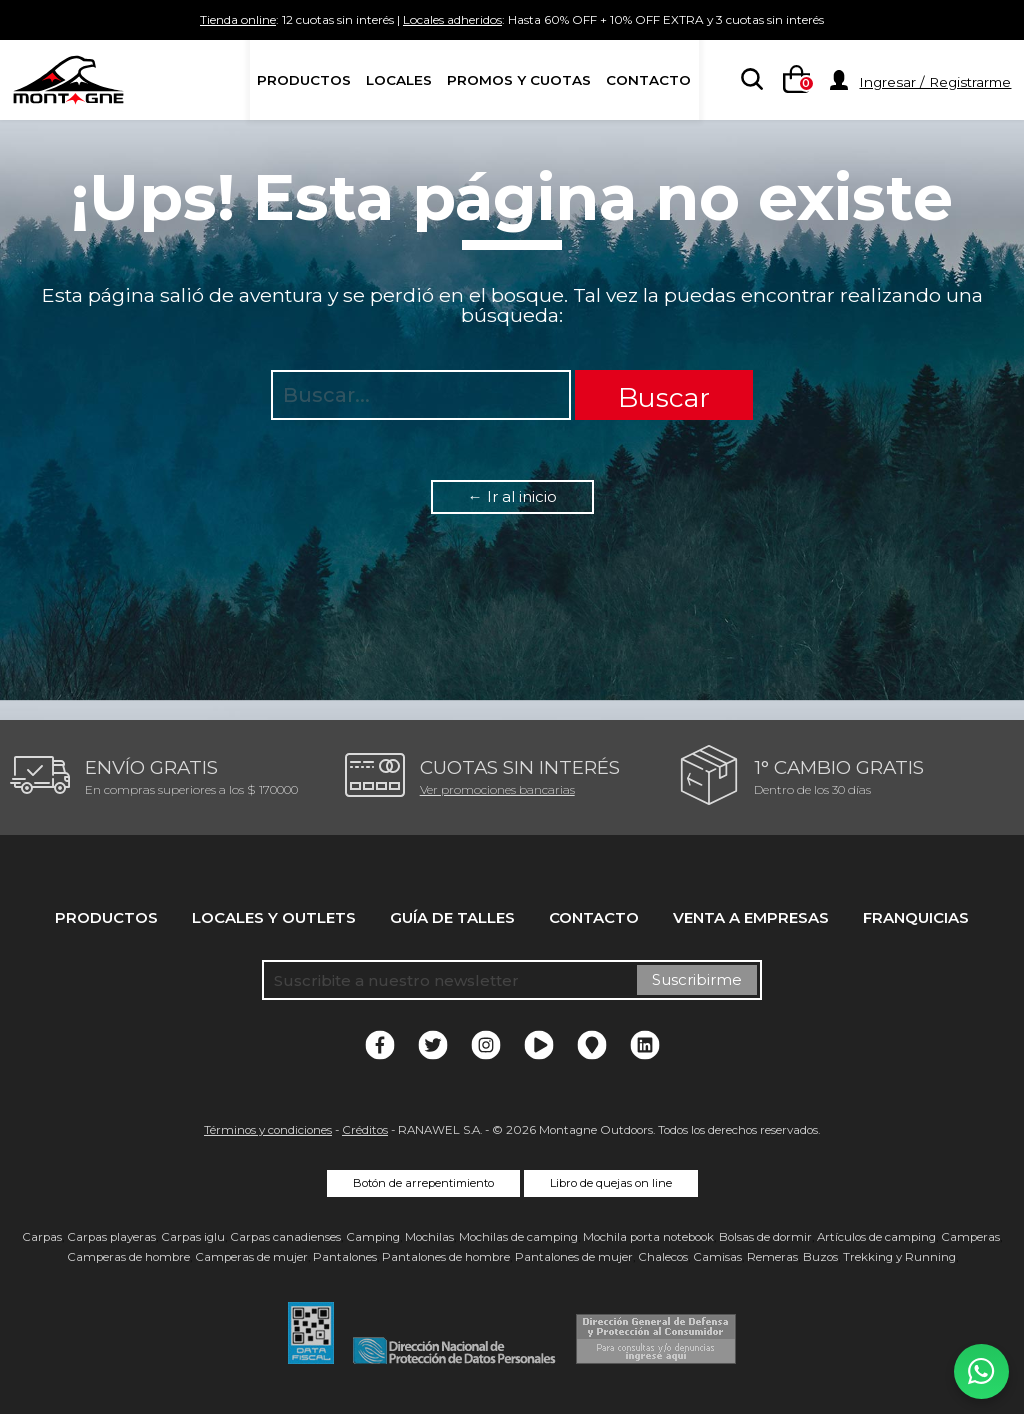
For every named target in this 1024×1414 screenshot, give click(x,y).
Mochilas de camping (518, 1237)
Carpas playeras (111, 1237)
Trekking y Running (899, 1257)
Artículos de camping (876, 1237)
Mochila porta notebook (648, 1237)
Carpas (42, 1237)
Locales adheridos (437, 19)
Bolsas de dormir (765, 1237)
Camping (373, 1237)
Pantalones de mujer (574, 1257)
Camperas (970, 1237)
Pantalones (345, 1257)
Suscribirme (697, 979)
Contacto (648, 80)
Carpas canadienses (285, 1237)
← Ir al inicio (512, 496)
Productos (304, 80)
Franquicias (916, 917)
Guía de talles (452, 917)
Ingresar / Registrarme (935, 82)
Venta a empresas (751, 917)
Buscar (664, 397)
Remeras (772, 1257)
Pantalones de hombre (446, 1257)
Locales (399, 80)
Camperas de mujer (251, 1257)
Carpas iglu (193, 1237)
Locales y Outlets (274, 917)
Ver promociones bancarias (497, 789)
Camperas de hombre (128, 1257)
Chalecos (663, 1257)
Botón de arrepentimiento (423, 1183)
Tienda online (148, 19)
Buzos (820, 1257)
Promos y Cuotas (519, 80)
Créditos (365, 1130)
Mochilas (429, 1237)
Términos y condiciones (268, 1130)
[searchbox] (748, 81)
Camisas (717, 1257)
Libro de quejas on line (611, 1183)
